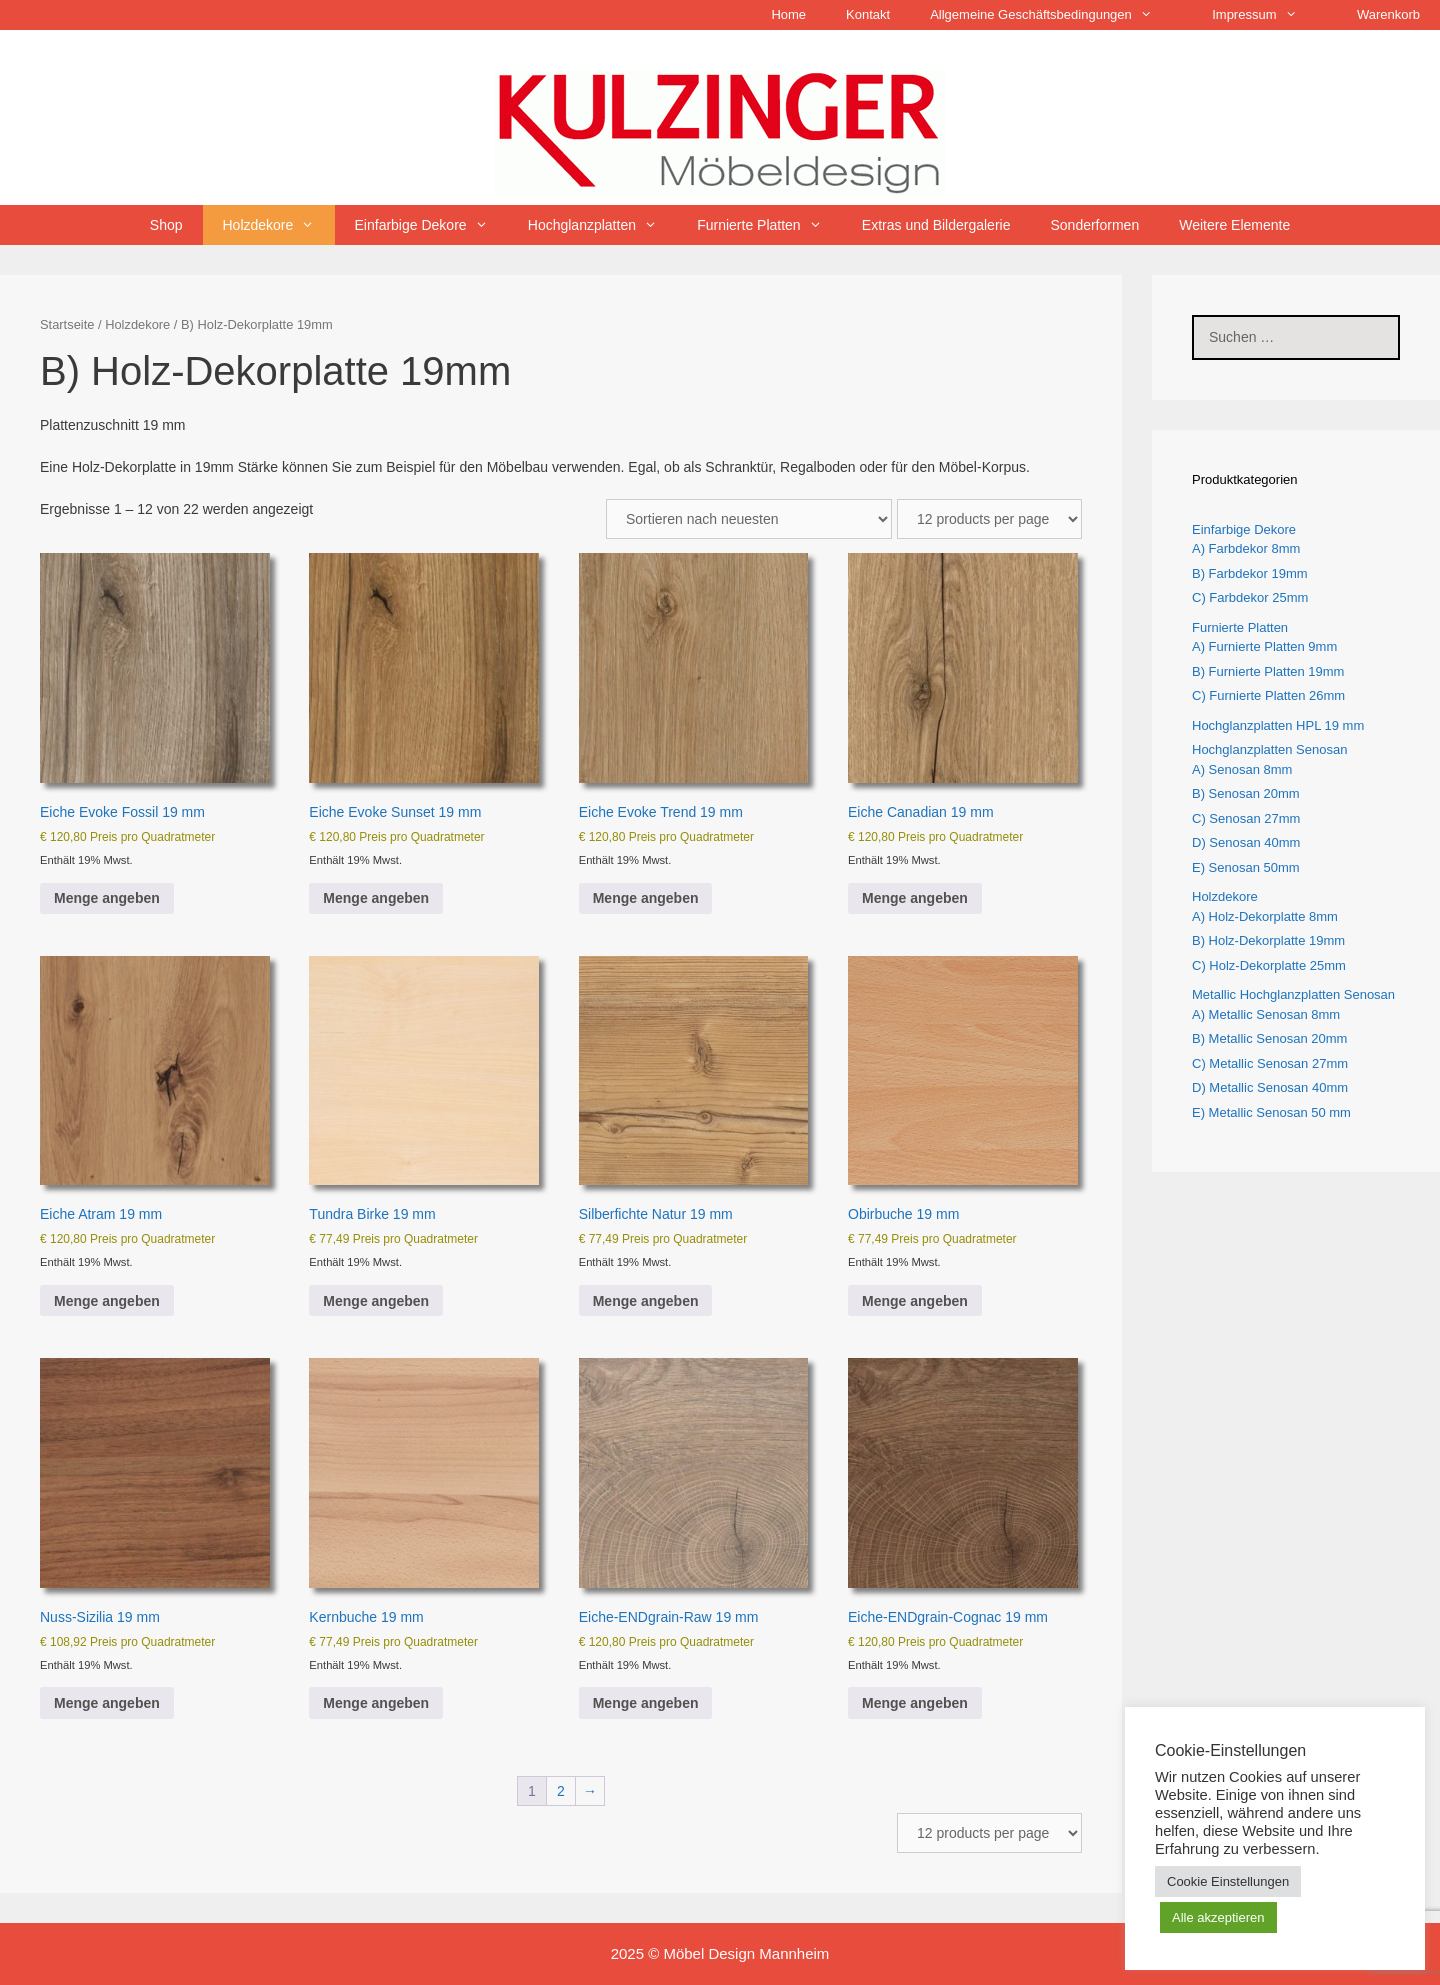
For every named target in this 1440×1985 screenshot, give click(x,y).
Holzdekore (279, 225)
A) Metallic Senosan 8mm (1266, 1014)
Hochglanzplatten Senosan (1269, 749)
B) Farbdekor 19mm (1250, 573)
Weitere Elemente (1234, 225)
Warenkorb (1388, 14)
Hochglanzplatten (602, 225)
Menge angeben (107, 898)
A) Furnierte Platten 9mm (1264, 646)
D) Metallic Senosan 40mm (1270, 1087)
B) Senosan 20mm (1246, 793)
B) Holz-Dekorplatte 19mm (1268, 940)
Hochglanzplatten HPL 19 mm (1278, 725)
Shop (166, 225)
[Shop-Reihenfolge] (749, 519)
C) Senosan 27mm (1246, 818)
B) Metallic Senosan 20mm (1269, 1038)
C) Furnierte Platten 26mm (1268, 695)
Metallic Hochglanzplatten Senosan (1293, 994)
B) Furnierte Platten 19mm (1268, 671)
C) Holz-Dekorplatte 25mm (1269, 965)
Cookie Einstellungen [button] (1228, 1881)
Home (788, 14)
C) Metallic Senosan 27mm (1270, 1063)
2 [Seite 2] (561, 1791)
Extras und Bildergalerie (936, 225)
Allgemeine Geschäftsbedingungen (1051, 15)
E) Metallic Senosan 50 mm (1271, 1112)
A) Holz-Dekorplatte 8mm (1265, 916)
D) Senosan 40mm (1246, 842)
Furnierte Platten (769, 225)
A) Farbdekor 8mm (1246, 548)
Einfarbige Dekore (431, 225)
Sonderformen (1094, 225)
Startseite (67, 324)
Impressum (1264, 15)
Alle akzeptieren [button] (1218, 1917)
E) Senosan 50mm (1246, 867)
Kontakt (868, 14)
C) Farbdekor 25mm (1250, 597)
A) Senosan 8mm (1242, 769)
